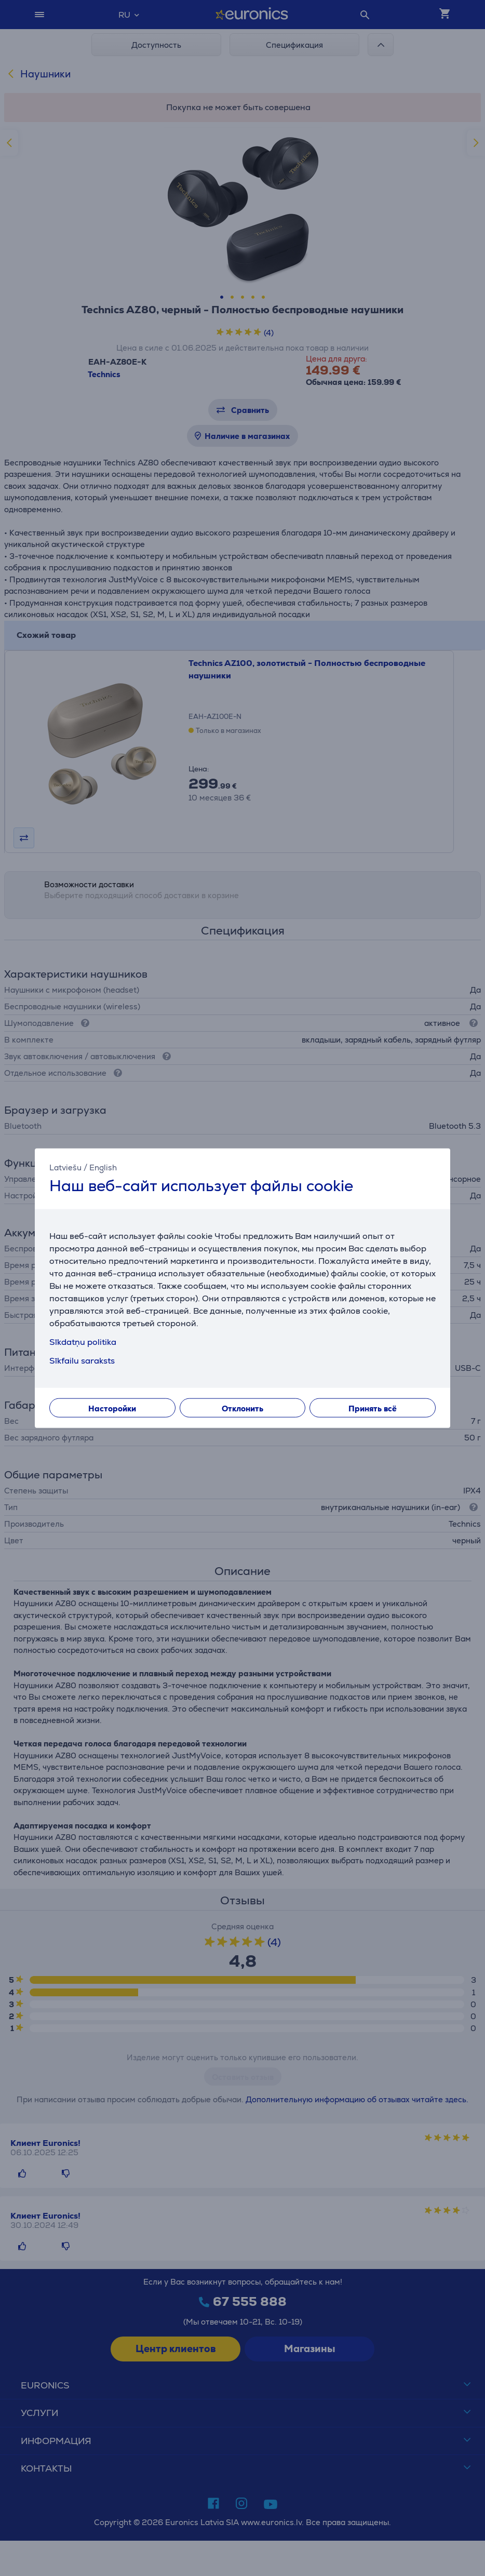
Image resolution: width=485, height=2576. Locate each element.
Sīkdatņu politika (82, 1342)
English (103, 1167)
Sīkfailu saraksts (82, 1360)
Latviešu (65, 1167)
